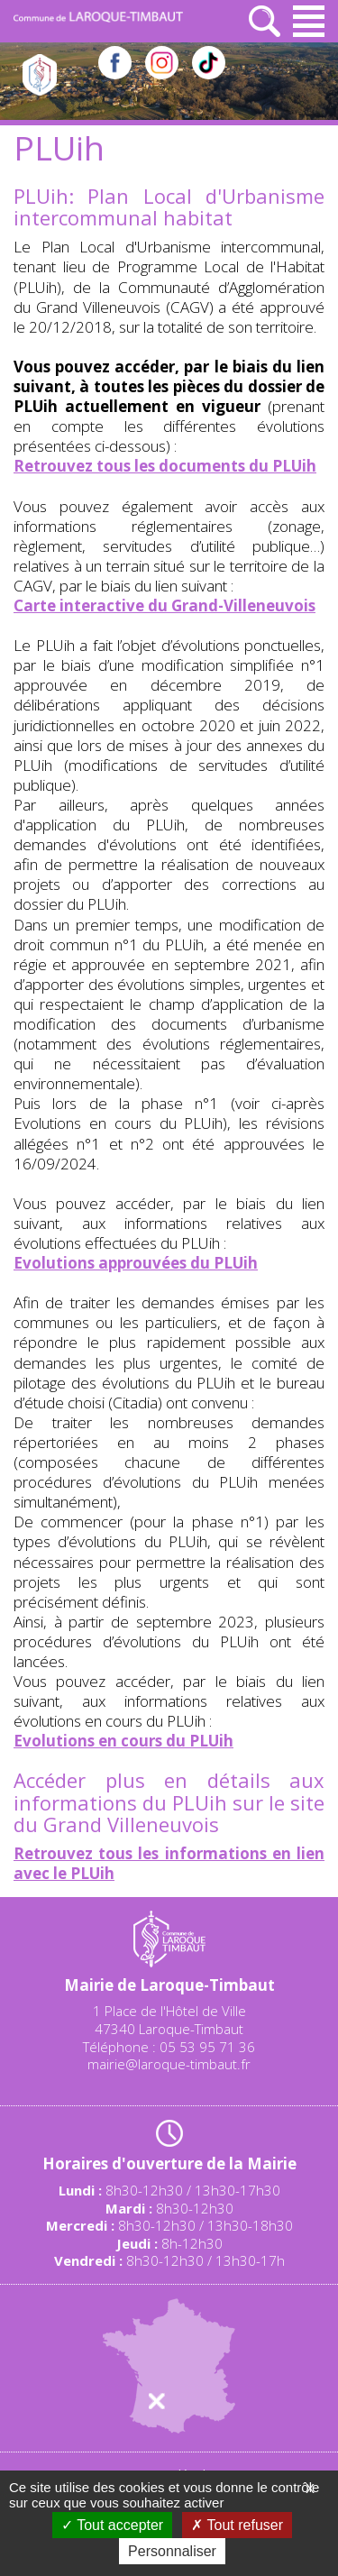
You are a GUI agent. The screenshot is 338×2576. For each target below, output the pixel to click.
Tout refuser (237, 2525)
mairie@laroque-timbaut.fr (169, 2064)
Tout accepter (112, 2525)
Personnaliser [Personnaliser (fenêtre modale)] (172, 2551)
